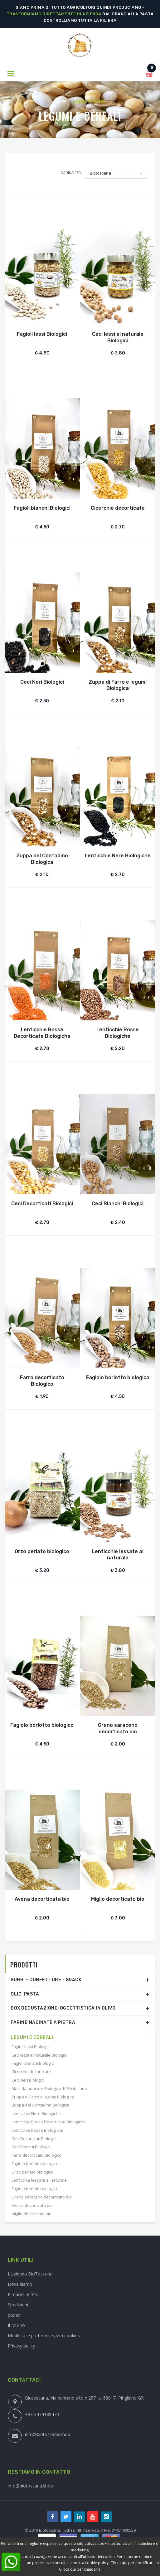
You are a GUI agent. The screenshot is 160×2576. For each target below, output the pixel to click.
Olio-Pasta (25, 1994)
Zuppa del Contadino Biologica (42, 859)
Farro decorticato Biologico (42, 1381)
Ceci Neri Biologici (42, 682)
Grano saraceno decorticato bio (118, 1728)
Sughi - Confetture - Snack (46, 1979)
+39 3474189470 (42, 2414)
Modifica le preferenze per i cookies (44, 2335)
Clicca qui (118, 2562)
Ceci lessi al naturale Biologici (117, 337)
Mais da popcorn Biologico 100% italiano (49, 2088)
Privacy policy (21, 2346)
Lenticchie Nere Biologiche (118, 856)
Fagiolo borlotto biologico (117, 1377)
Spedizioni (18, 2305)
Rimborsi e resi (23, 2294)
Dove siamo (20, 2284)
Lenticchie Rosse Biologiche (117, 1033)
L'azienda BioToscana (30, 2274)
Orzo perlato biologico (42, 1551)
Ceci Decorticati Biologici (42, 1203)
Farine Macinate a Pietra (43, 2022)
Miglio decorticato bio (117, 1899)
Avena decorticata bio (42, 1899)
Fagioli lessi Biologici (42, 334)
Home (60, 101)
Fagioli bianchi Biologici (42, 508)
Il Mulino (16, 2325)
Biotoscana (100, 173)
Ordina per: (71, 172)
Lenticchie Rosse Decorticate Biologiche (42, 1033)
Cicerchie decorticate (118, 508)
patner (14, 2315)
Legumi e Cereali (32, 2037)
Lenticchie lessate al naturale (117, 1554)
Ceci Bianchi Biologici (117, 1203)
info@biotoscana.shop (47, 2434)
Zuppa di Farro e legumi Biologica (118, 685)
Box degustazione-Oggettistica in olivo (63, 2008)
